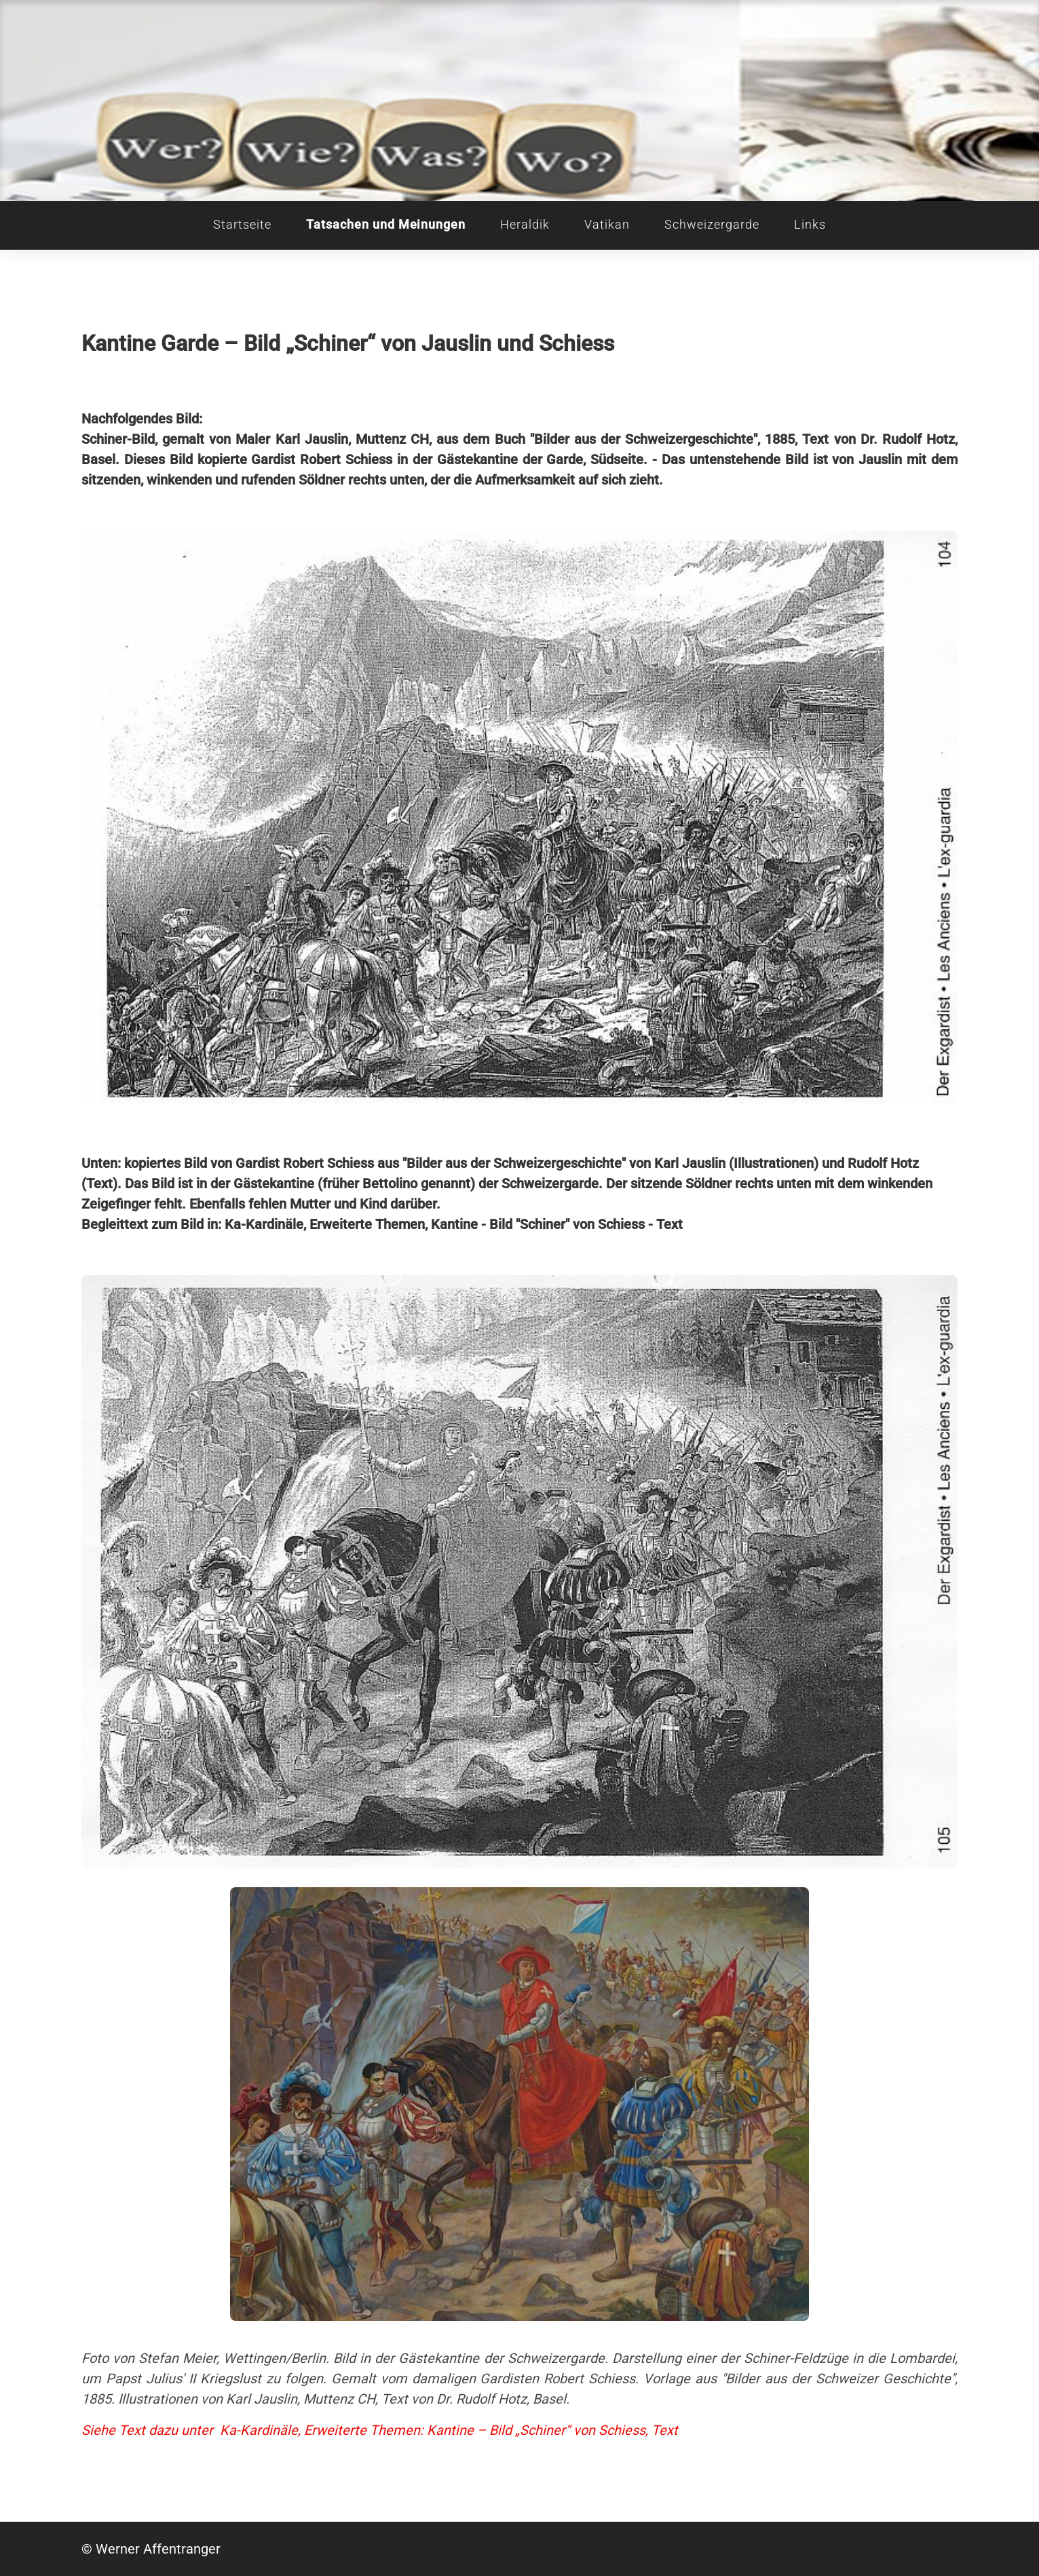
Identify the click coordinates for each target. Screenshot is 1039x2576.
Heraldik (525, 224)
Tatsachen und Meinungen (386, 224)
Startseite (242, 224)
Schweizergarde (711, 224)
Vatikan (607, 224)
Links (810, 224)
